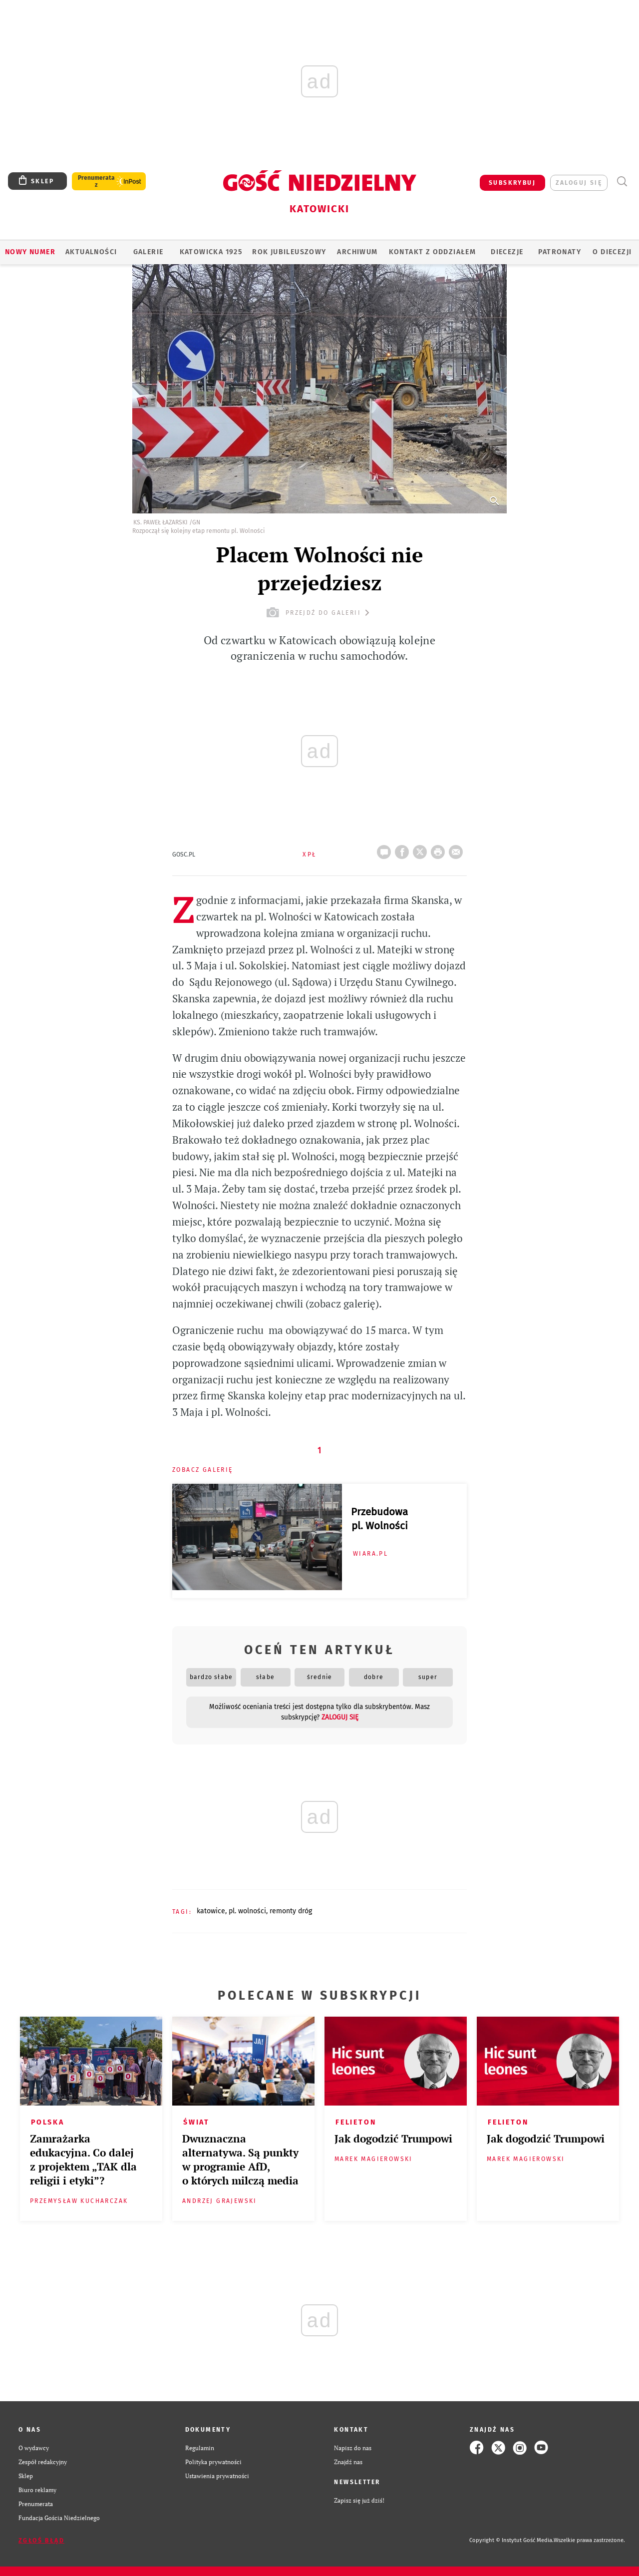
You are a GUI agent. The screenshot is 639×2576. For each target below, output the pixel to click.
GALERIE (148, 252)
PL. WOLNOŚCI (247, 1911)
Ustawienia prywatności (217, 2476)
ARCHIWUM (357, 252)
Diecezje (507, 252)
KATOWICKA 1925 (211, 252)
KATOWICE (211, 1911)
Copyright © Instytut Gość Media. (511, 2540)
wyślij (458, 849)
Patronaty (559, 252)
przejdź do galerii (319, 612)
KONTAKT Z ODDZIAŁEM (432, 252)
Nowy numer (30, 252)
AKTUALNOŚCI (91, 252)
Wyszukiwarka (622, 181)
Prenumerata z (96, 181)
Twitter (422, 849)
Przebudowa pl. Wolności (379, 1519)
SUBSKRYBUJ (512, 182)
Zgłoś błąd (41, 2540)
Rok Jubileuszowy (289, 252)
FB (404, 849)
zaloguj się (579, 182)
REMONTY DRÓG (291, 1911)
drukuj (440, 849)
